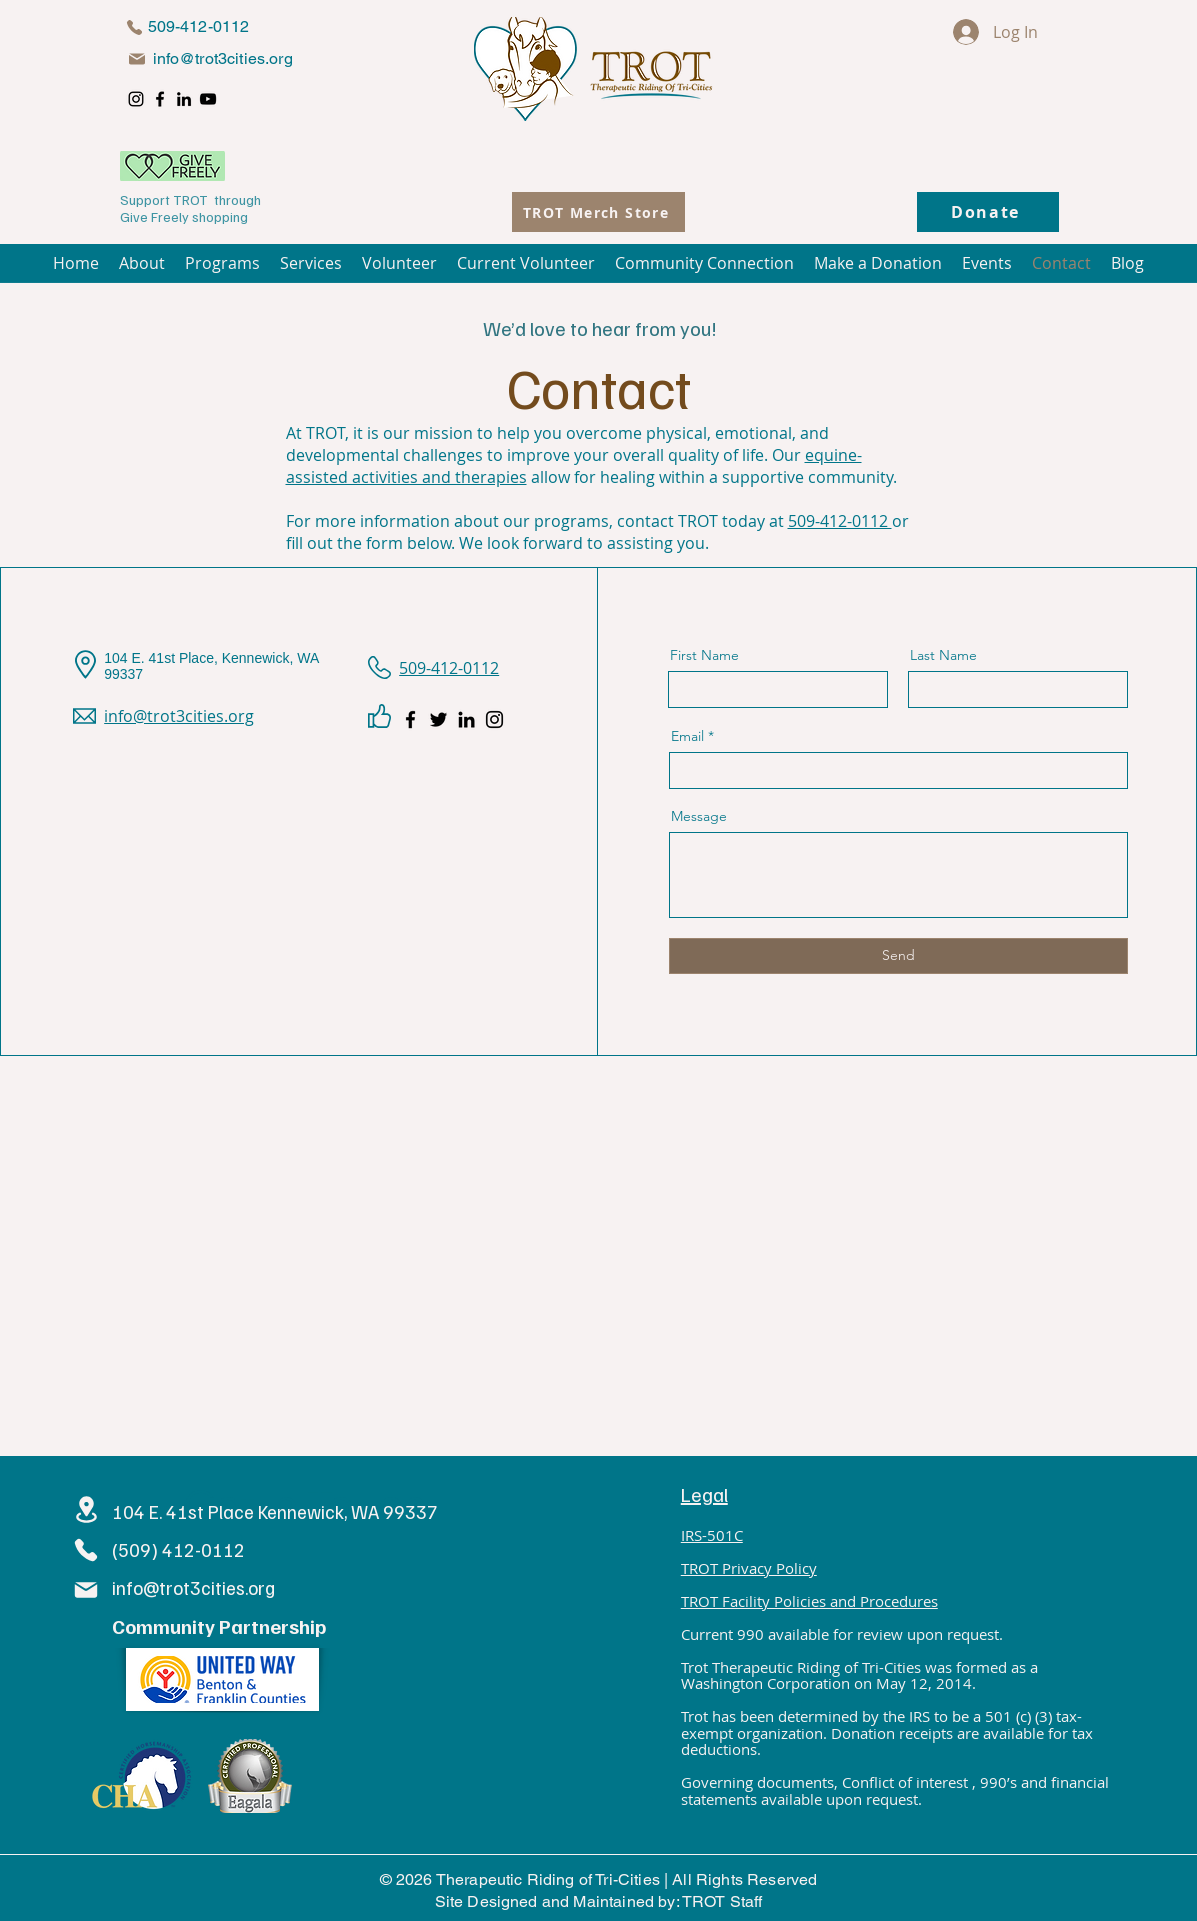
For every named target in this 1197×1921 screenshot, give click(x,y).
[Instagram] (136, 99)
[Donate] (988, 212)
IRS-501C (712, 1535)
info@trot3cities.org (223, 58)
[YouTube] (208, 99)
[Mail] (137, 59)
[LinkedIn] (184, 99)
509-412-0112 (840, 521)
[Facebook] (160, 99)
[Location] (86, 1509)
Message (699, 816)
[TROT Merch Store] (598, 212)
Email (687, 736)
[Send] (898, 956)
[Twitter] (438, 719)
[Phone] (135, 27)
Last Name (943, 655)
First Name (704, 655)
